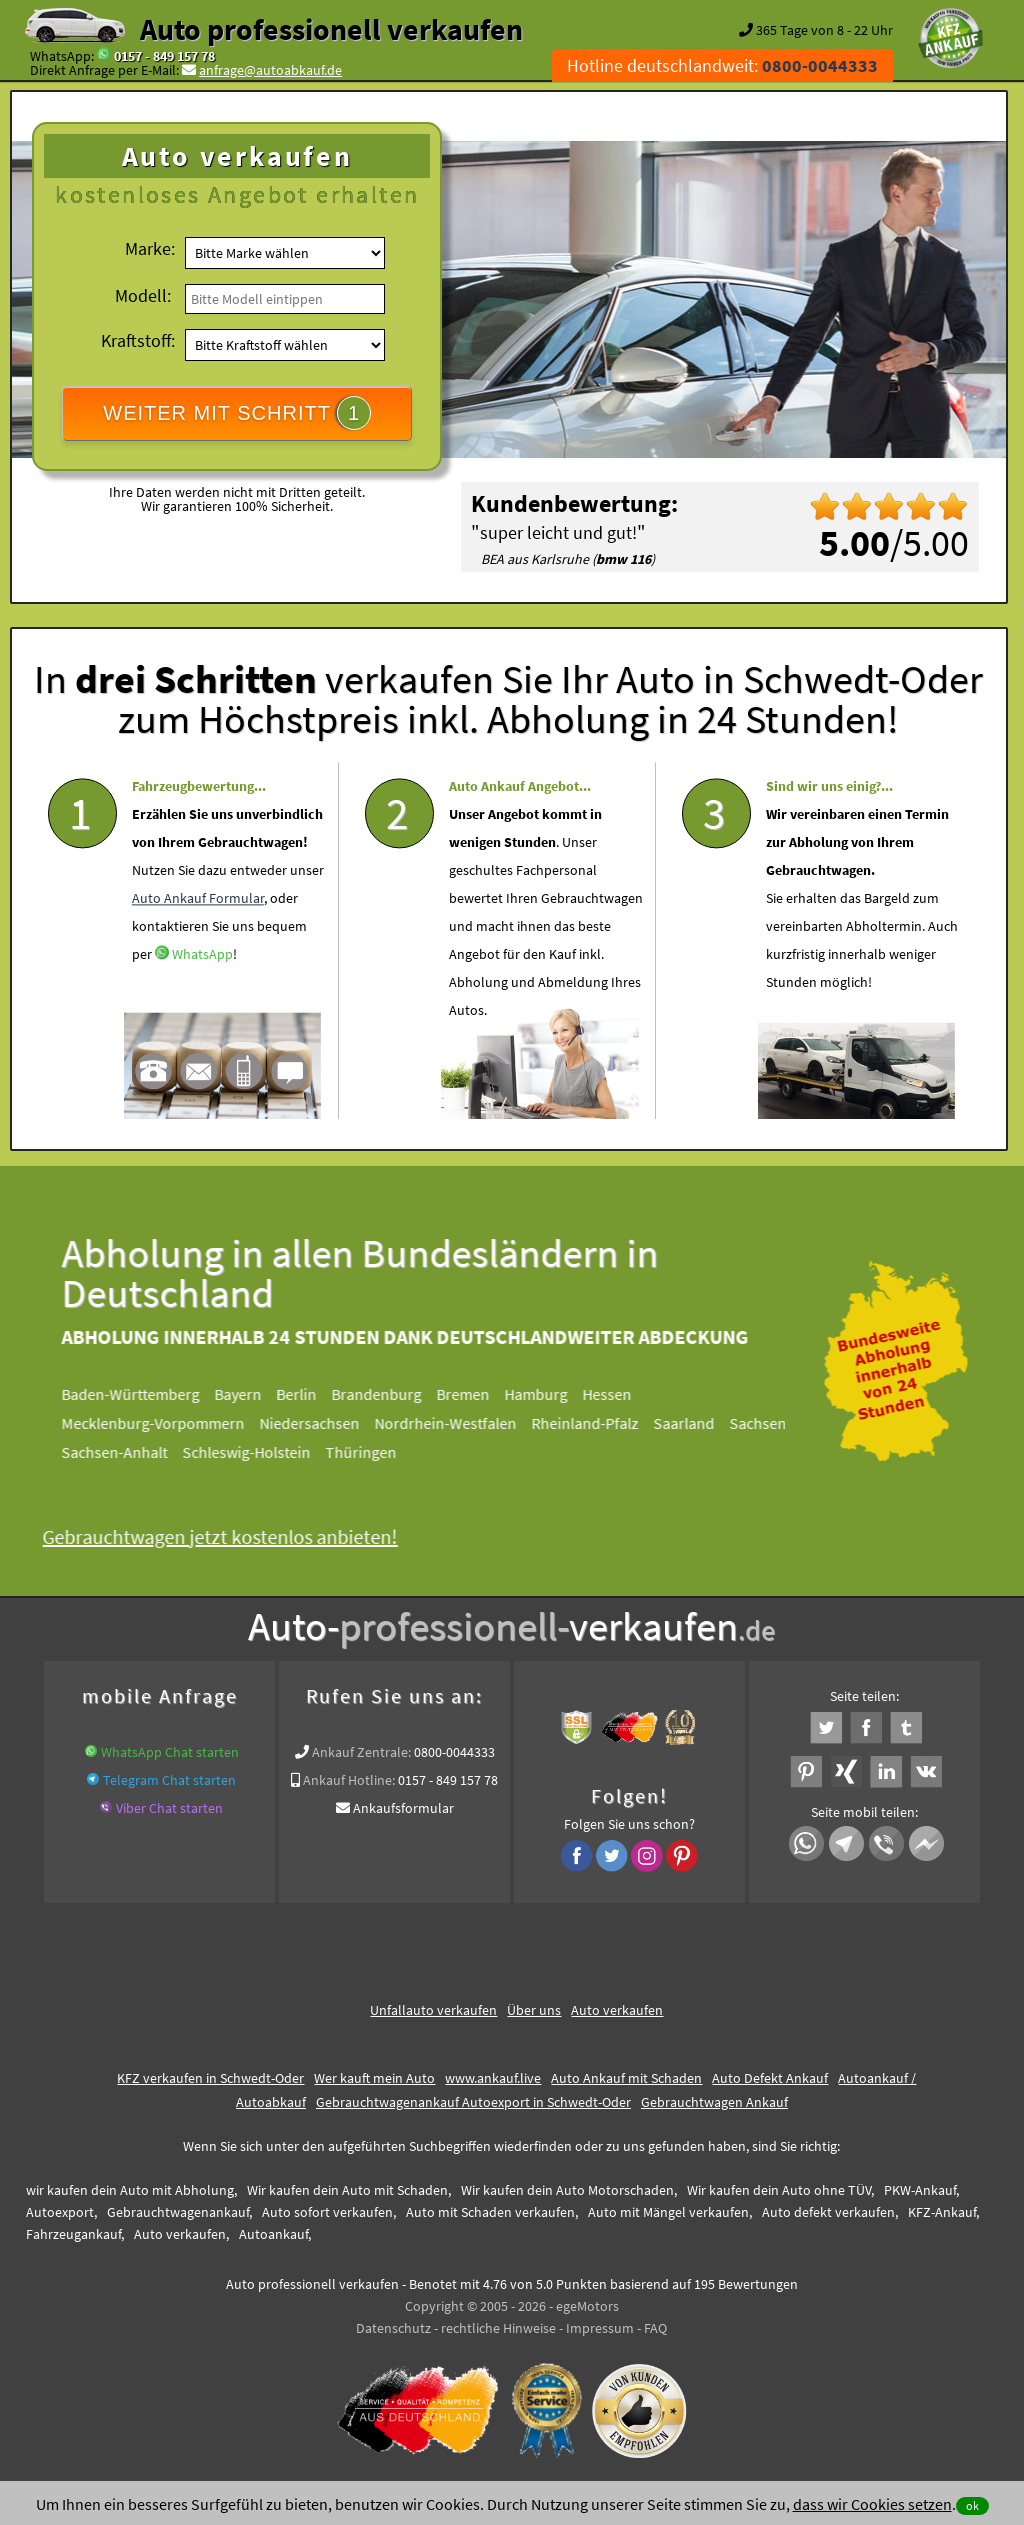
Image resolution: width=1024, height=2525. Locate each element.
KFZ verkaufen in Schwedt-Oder (210, 2078)
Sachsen (767, 1423)
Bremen (472, 1394)
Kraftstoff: (138, 340)
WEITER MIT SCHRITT (237, 413)
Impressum (600, 2328)
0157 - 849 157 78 (164, 56)
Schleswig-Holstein (256, 1452)
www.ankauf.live (493, 2078)
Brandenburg (386, 1394)
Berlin (306, 1394)
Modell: (143, 295)
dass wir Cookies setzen (872, 2504)
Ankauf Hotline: (349, 1780)
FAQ (655, 2328)
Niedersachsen (319, 1423)
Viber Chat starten (169, 1808)
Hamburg (545, 1394)
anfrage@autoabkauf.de (270, 70)
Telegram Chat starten (169, 1780)
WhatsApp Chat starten (170, 1752)
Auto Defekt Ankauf (770, 2078)
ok (972, 2505)
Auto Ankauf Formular (198, 939)
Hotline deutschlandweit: (722, 65)
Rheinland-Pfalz (594, 1423)
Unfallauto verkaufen (433, 2010)
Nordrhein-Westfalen (455, 1423)
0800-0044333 (454, 1752)
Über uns (534, 2010)
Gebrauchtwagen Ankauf (714, 2102)
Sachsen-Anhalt (124, 1452)
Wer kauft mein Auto (374, 2078)
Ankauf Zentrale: (361, 1752)
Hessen (616, 1394)
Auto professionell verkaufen (331, 29)
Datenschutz (393, 2328)
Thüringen (370, 1452)
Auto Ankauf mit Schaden (626, 2078)
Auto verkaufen (617, 2010)
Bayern (247, 1394)
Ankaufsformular (403, 1808)
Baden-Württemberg (140, 1394)
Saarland (693, 1423)
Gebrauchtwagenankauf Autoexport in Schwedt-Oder (473, 2102)
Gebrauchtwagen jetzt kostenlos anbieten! (229, 1536)
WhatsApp (202, 995)
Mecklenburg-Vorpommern (162, 1423)
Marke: (150, 248)
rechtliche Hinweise (498, 2328)
